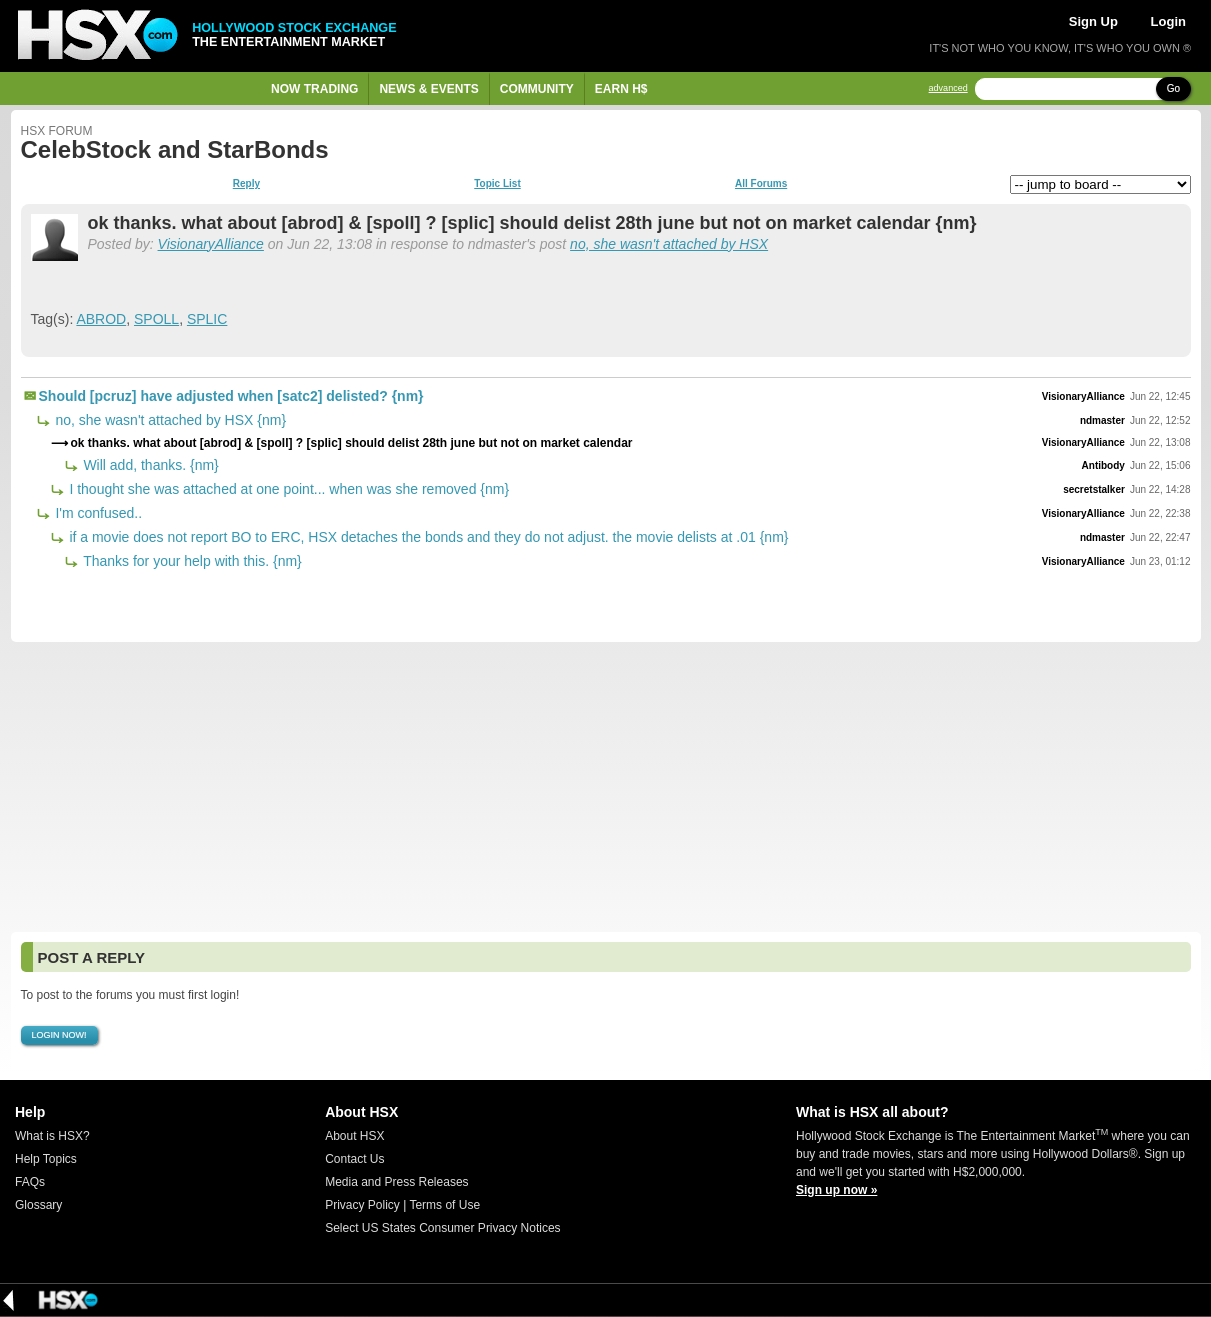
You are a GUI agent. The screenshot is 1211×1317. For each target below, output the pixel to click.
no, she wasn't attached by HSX (669, 244)
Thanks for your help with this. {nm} (191, 561)
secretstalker (1094, 489)
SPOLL (156, 319)
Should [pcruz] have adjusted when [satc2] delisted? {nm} (231, 396)
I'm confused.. (97, 513)
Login (1168, 21)
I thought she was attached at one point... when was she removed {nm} (288, 489)
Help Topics (46, 1159)
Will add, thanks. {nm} (149, 465)
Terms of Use (444, 1205)
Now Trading (314, 89)
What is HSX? (52, 1136)
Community (537, 89)
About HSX (354, 1136)
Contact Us (354, 1159)
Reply (246, 184)
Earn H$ (621, 89)
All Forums (761, 184)
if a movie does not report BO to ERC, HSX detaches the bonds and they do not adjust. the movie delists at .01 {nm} (427, 537)
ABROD (101, 319)
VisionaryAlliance (211, 244)
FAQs (30, 1182)
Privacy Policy (362, 1205)
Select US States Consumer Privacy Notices (442, 1228)
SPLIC (207, 319)
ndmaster (1102, 420)
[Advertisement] (606, 787)
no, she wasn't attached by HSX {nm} (169, 420)
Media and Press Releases (396, 1182)
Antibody (1103, 465)
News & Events (428, 89)
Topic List (497, 184)
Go (1173, 88)
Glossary (38, 1205)
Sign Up (1093, 21)
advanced (948, 88)
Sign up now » (836, 1190)
